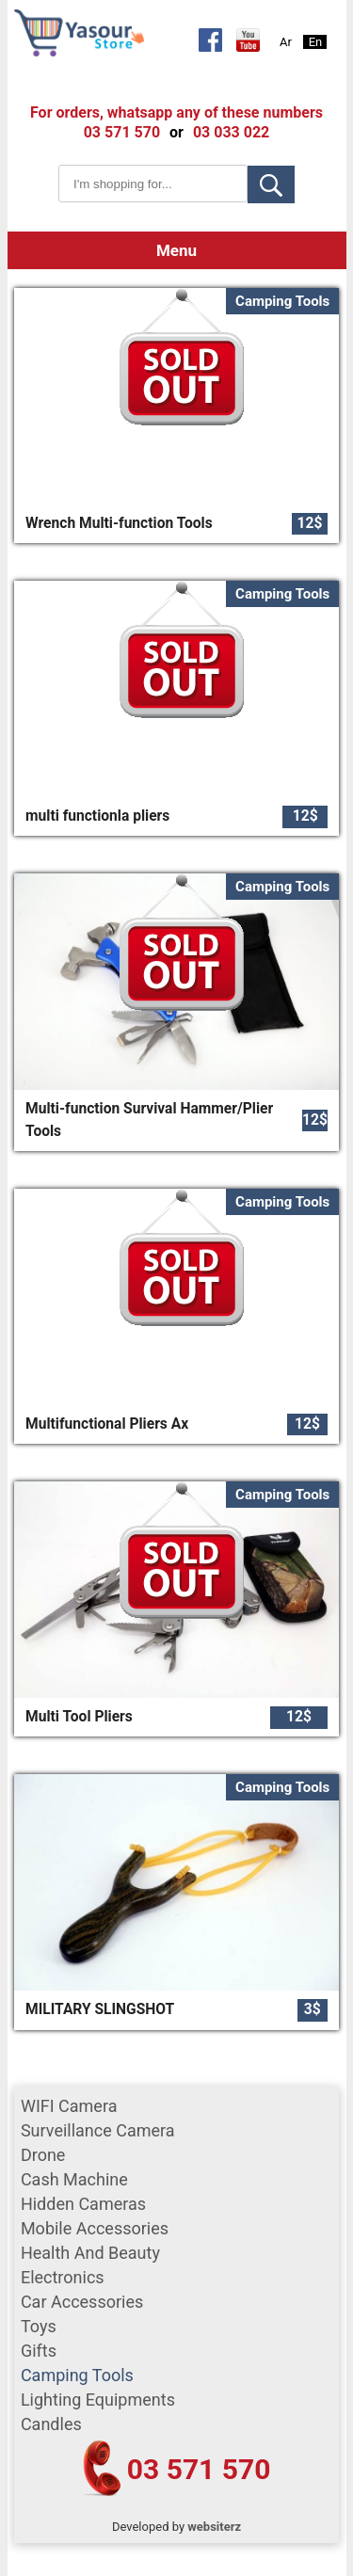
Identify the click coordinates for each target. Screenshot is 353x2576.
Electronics (62, 2277)
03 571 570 (199, 2469)
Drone (43, 2155)
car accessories (82, 2302)
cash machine (74, 2179)
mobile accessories (94, 2228)
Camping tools (77, 2375)
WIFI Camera (69, 2106)
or (176, 132)
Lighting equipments (98, 2399)
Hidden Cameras (83, 2204)
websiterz (214, 2527)
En (316, 42)
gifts (38, 2350)
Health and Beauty (90, 2253)
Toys (38, 2326)
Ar (286, 42)
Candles (51, 2424)
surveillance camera (98, 2130)
